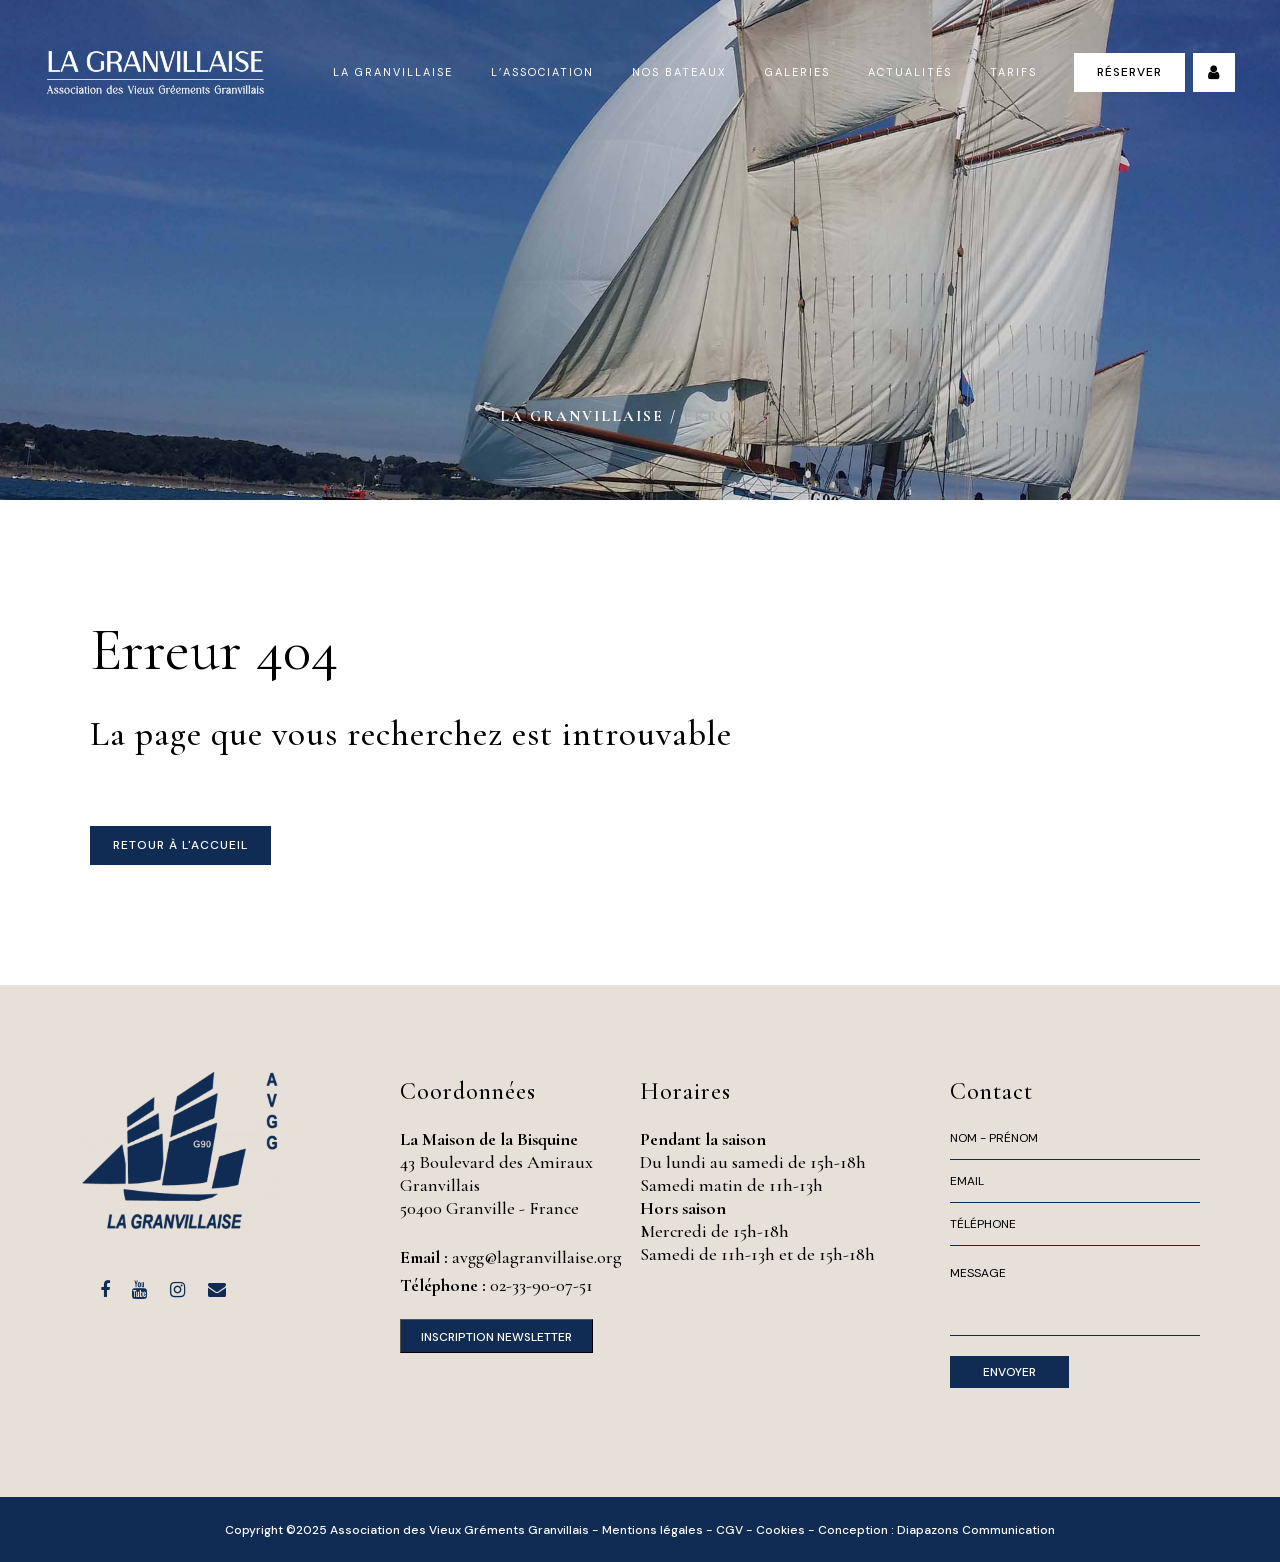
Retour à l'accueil (180, 845)
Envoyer (1009, 1372)
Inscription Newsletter (496, 1337)
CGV (729, 1530)
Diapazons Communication (976, 1530)
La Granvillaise (582, 416)
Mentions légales (652, 1530)
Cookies (780, 1530)
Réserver (1129, 72)
